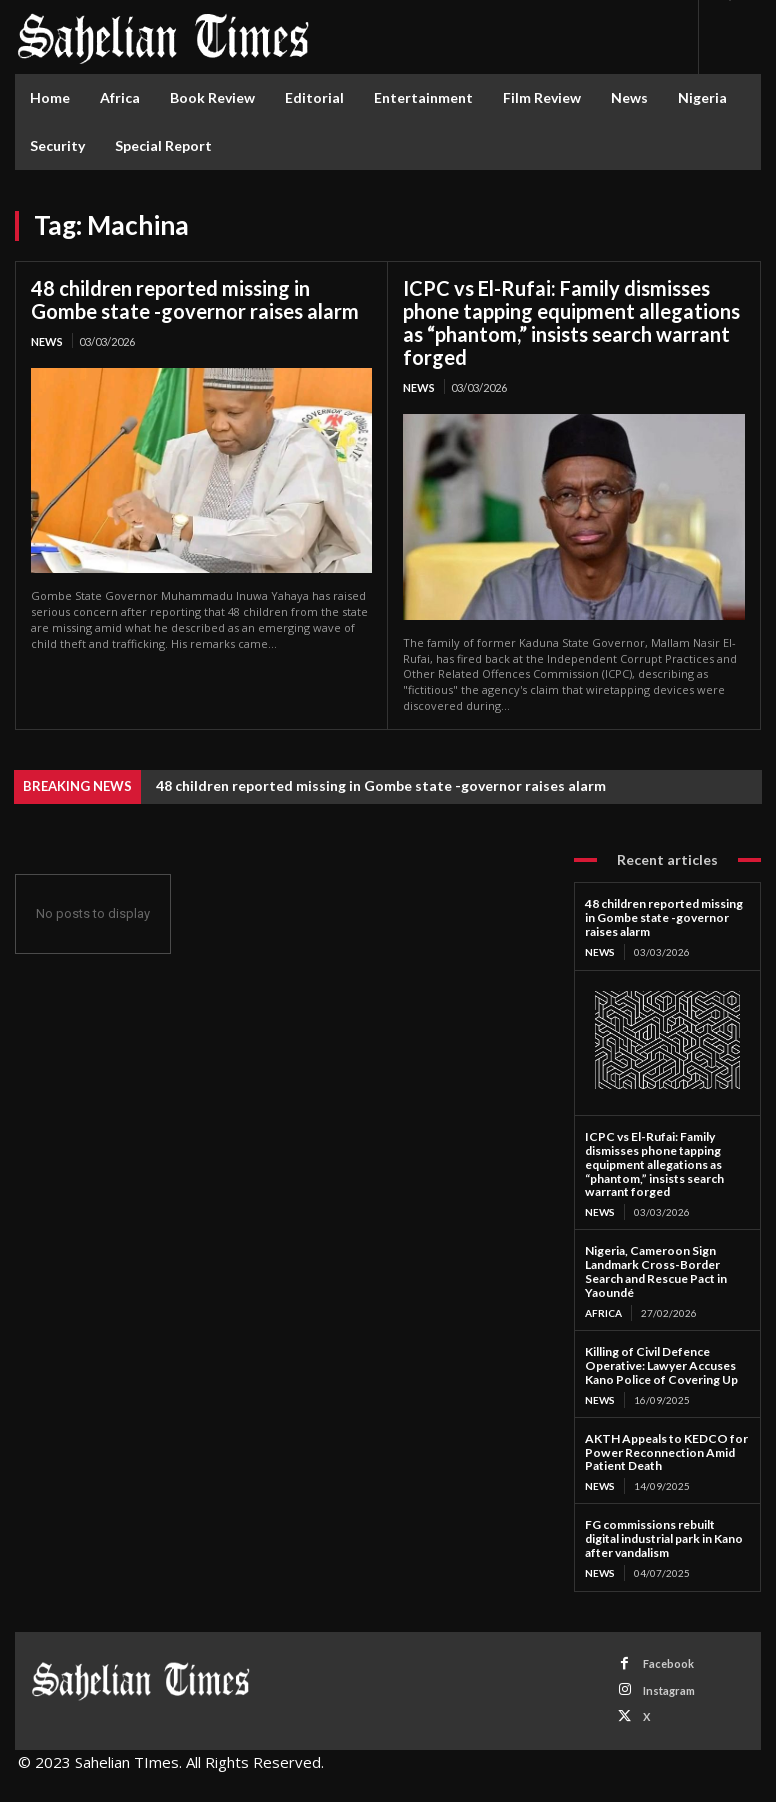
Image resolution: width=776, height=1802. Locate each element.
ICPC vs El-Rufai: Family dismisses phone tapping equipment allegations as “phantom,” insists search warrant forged (571, 322)
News (47, 341)
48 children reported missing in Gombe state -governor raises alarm (195, 299)
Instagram (669, 1687)
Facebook (668, 1661)
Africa (603, 1312)
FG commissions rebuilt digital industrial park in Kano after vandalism (664, 1536)
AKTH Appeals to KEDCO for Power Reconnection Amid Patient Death (666, 1450)
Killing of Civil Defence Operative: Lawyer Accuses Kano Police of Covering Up (661, 1364)
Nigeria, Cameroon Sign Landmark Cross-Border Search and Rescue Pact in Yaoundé (656, 1270)
